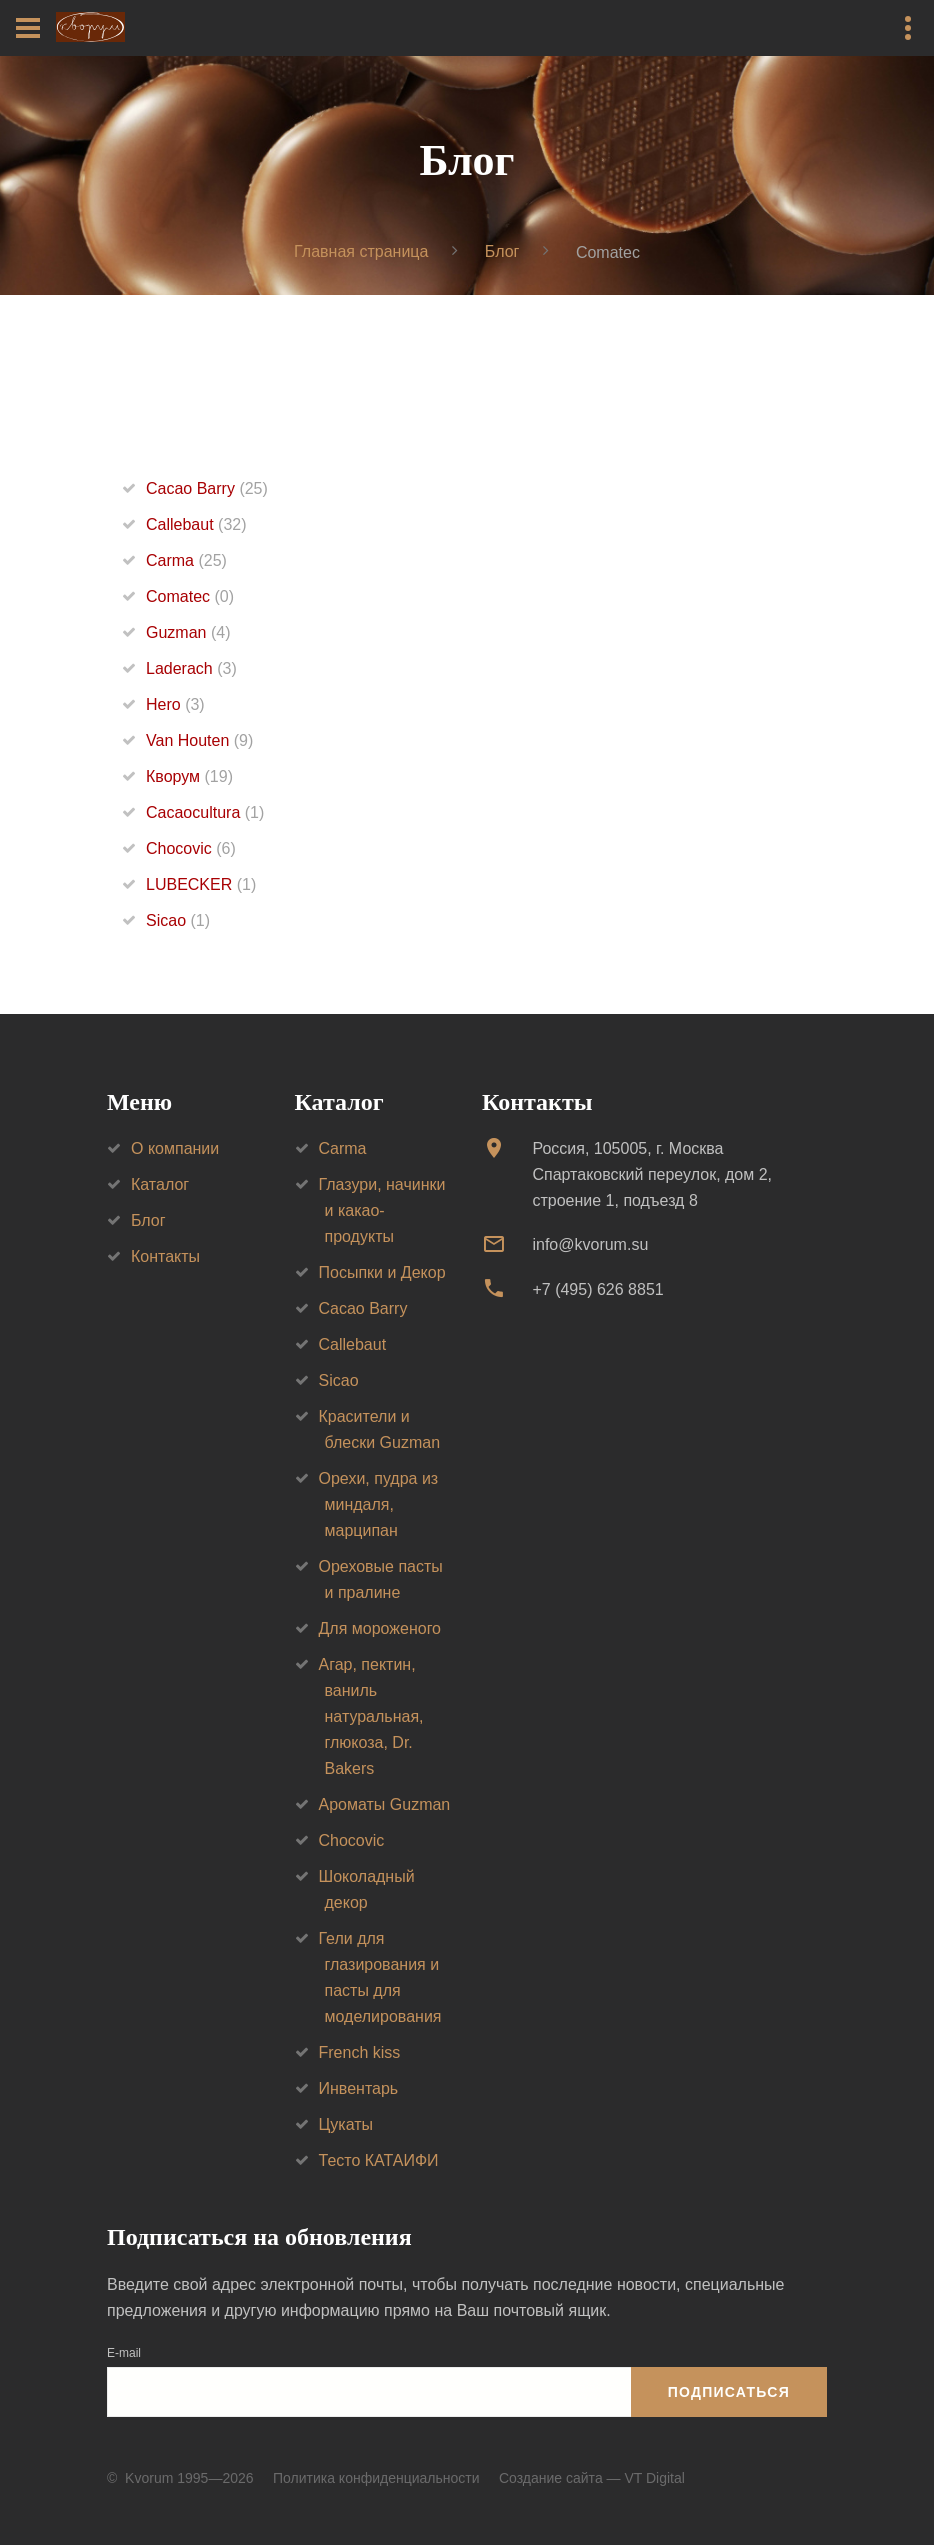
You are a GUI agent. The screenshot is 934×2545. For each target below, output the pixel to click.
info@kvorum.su (590, 1244)
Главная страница (361, 251)
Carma (186, 560)
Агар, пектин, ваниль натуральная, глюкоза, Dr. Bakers (371, 1716)
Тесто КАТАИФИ (379, 2160)
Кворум (189, 776)
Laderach (191, 668)
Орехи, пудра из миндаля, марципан (379, 1504)
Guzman (188, 632)
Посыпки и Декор (382, 1272)
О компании (175, 1148)
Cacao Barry (207, 488)
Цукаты (346, 2124)
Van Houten (199, 740)
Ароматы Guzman (385, 1804)
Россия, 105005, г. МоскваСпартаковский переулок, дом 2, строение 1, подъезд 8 (652, 1174)
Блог (502, 251)
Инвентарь (359, 2088)
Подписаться (729, 2392)
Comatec (190, 596)
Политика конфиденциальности (376, 2478)
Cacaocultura (205, 812)
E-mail (124, 2353)
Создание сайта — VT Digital (592, 2478)
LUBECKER (201, 884)
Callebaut (196, 524)
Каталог (160, 1184)
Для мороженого (380, 1628)
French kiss (360, 2052)
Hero (175, 704)
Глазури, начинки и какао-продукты (382, 1210)
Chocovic (191, 848)
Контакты (165, 1256)
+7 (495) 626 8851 (597, 1289)
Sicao (178, 920)
